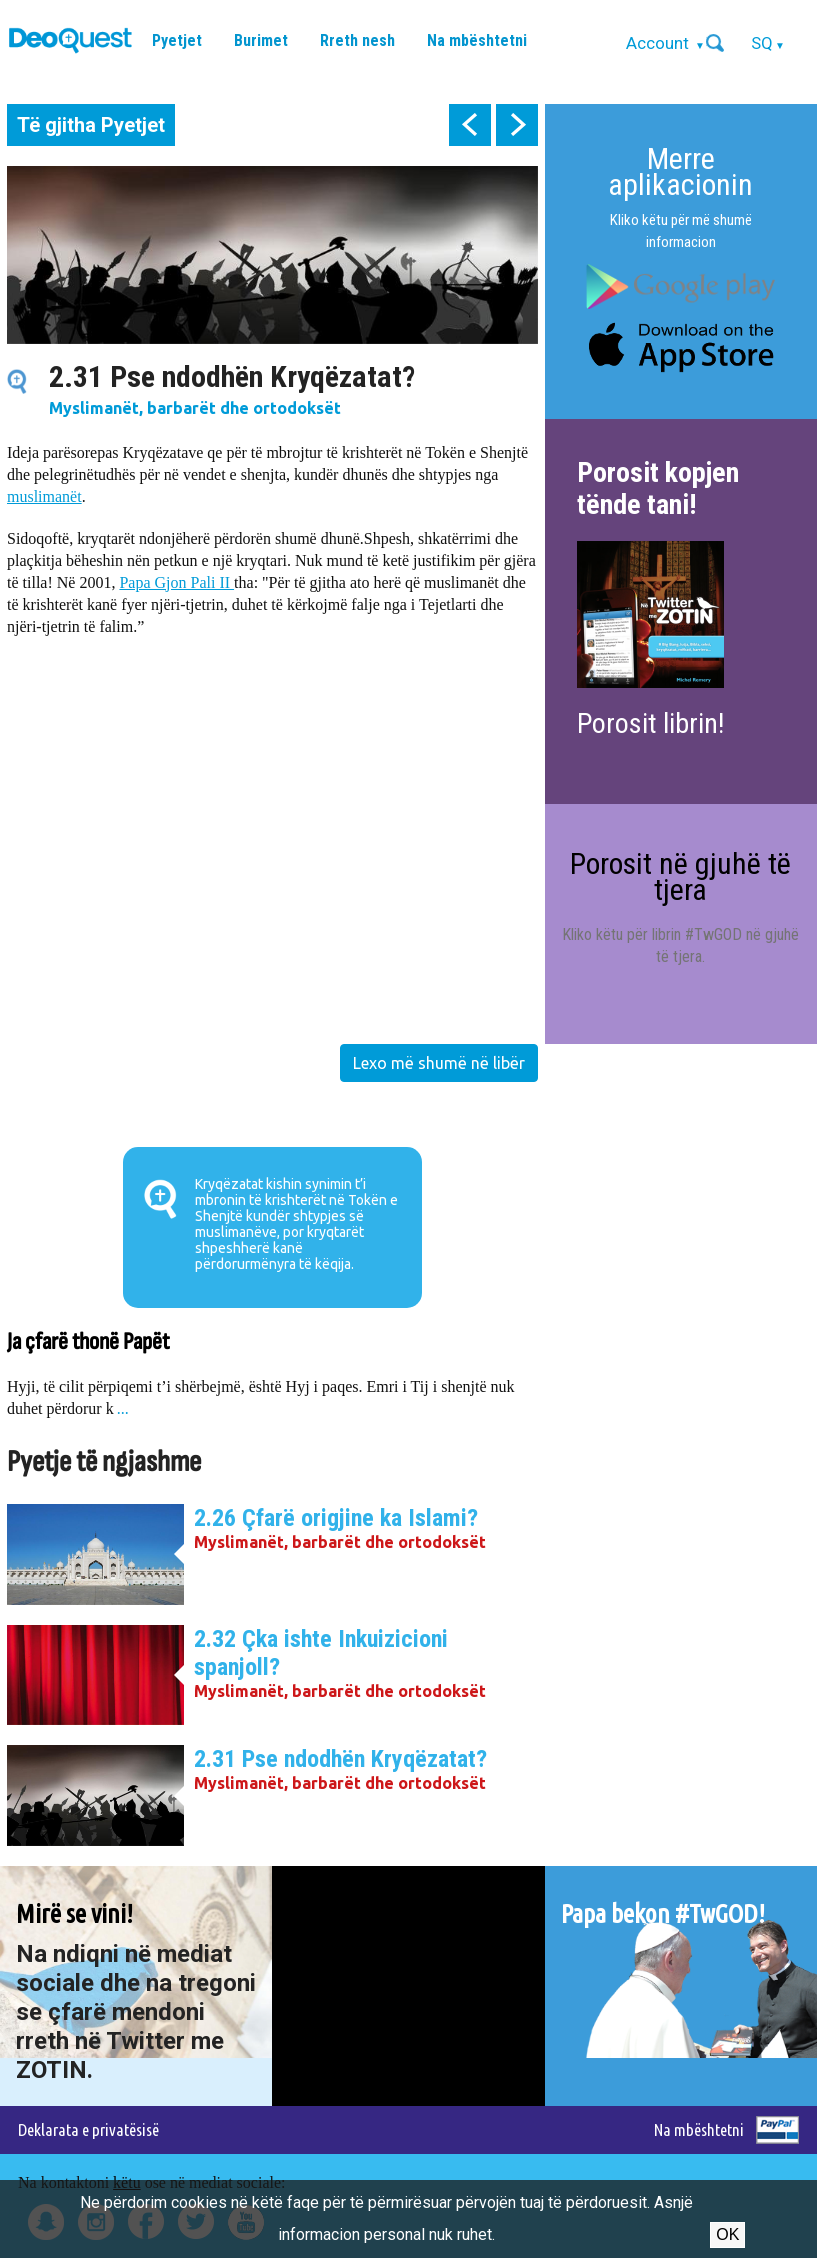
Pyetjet (177, 40)
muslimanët (44, 496)
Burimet (261, 40)
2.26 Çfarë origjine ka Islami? (336, 1518)
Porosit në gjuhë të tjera (680, 876)
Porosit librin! (650, 723)
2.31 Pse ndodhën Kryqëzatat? (340, 1759)
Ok (727, 2234)
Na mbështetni (477, 40)
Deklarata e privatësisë (88, 2129)
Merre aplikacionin (680, 171)
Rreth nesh (357, 40)
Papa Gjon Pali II (176, 582)
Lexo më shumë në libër (439, 1063)
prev (470, 125)
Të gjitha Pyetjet (91, 125)
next (517, 125)
